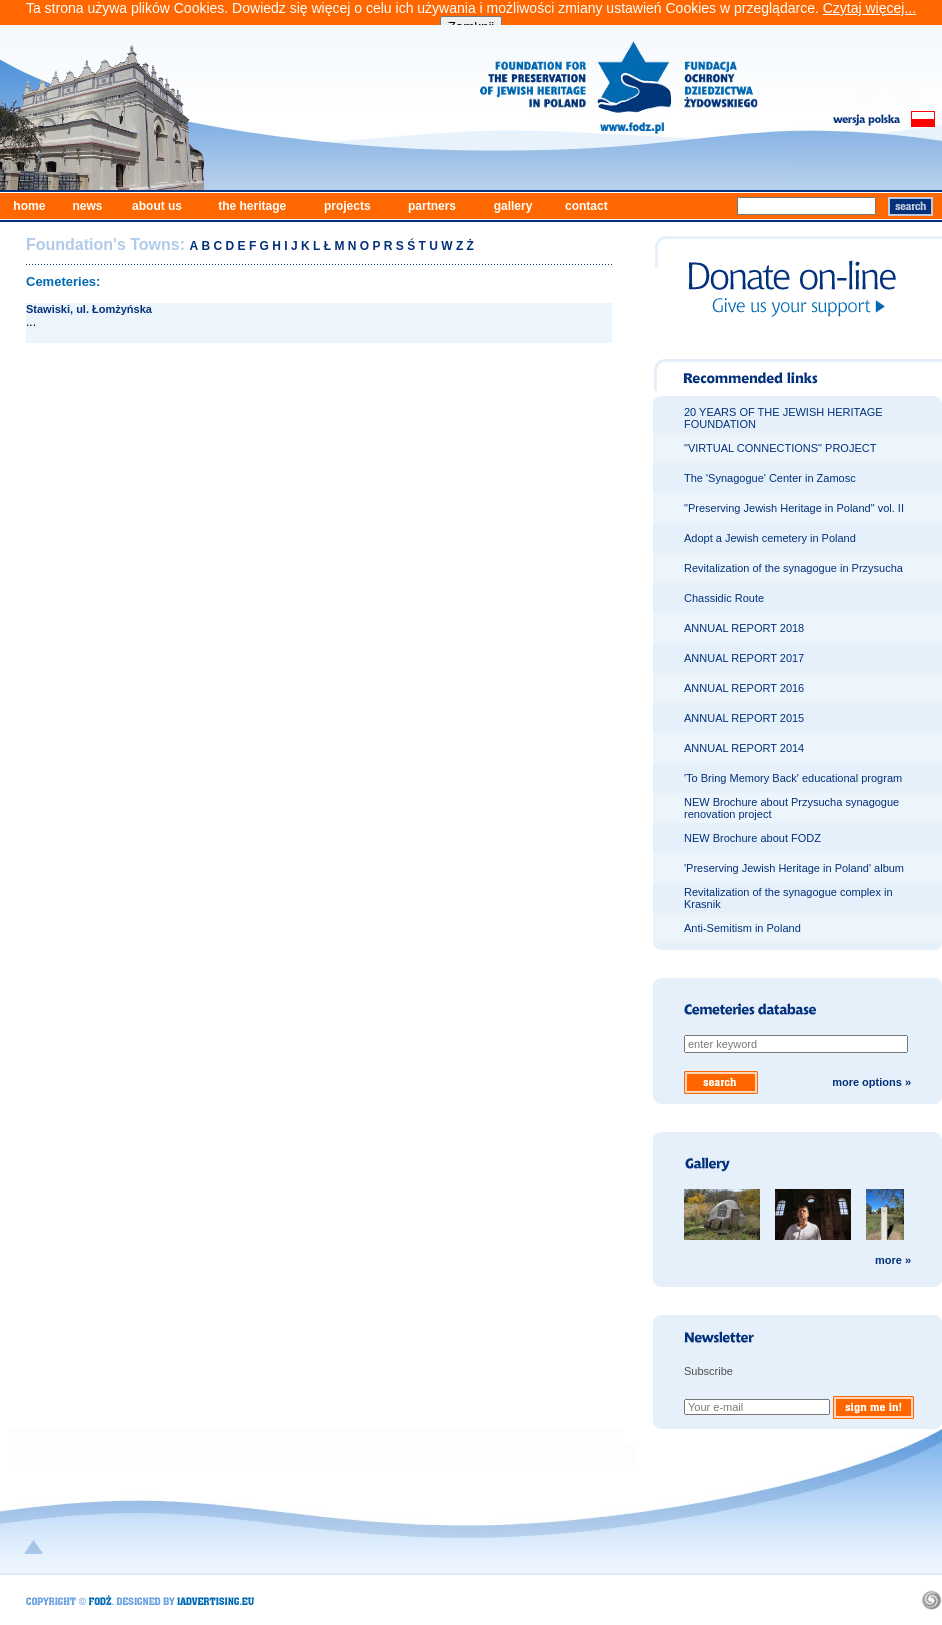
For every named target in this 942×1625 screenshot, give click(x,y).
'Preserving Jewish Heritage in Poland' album (794, 868)
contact (586, 206)
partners (432, 206)
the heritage (252, 206)
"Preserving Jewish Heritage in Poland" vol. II (794, 508)
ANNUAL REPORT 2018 (744, 628)
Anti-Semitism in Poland (742, 928)
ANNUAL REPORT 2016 (744, 688)
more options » (871, 1082)
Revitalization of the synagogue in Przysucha (793, 568)
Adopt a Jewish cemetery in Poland (770, 538)
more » (893, 1260)
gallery (513, 206)
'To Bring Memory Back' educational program (793, 778)
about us (157, 206)
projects (347, 206)
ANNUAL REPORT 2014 (744, 748)
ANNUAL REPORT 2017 (744, 658)
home (29, 206)
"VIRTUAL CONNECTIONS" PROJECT (780, 448)
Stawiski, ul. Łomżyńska (89, 309)
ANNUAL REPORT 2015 (744, 718)
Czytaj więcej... (869, 8)
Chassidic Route (724, 598)
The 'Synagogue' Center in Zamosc (770, 478)
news (87, 206)
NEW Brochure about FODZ (752, 838)
